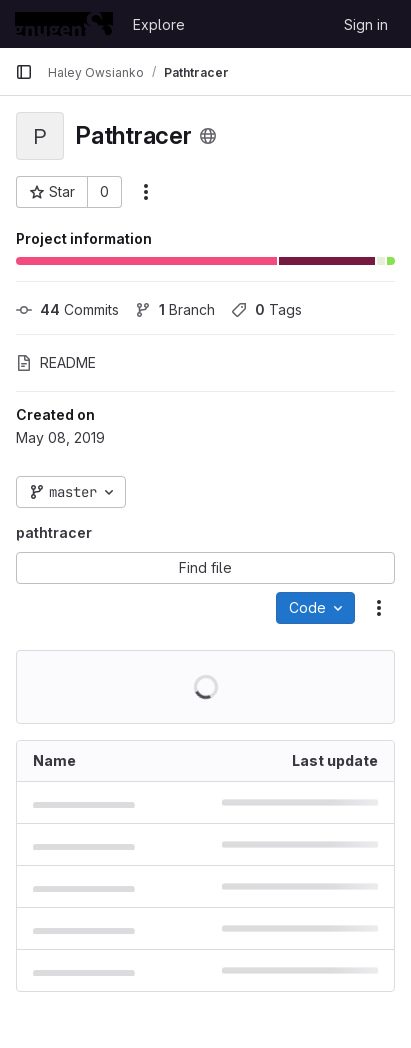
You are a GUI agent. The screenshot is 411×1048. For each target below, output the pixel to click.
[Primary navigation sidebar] (24, 72)
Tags (266, 309)
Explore (159, 24)
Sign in (366, 24)
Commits (67, 309)
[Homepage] (64, 24)
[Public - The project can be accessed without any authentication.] (208, 136)
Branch (175, 309)
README (56, 362)
